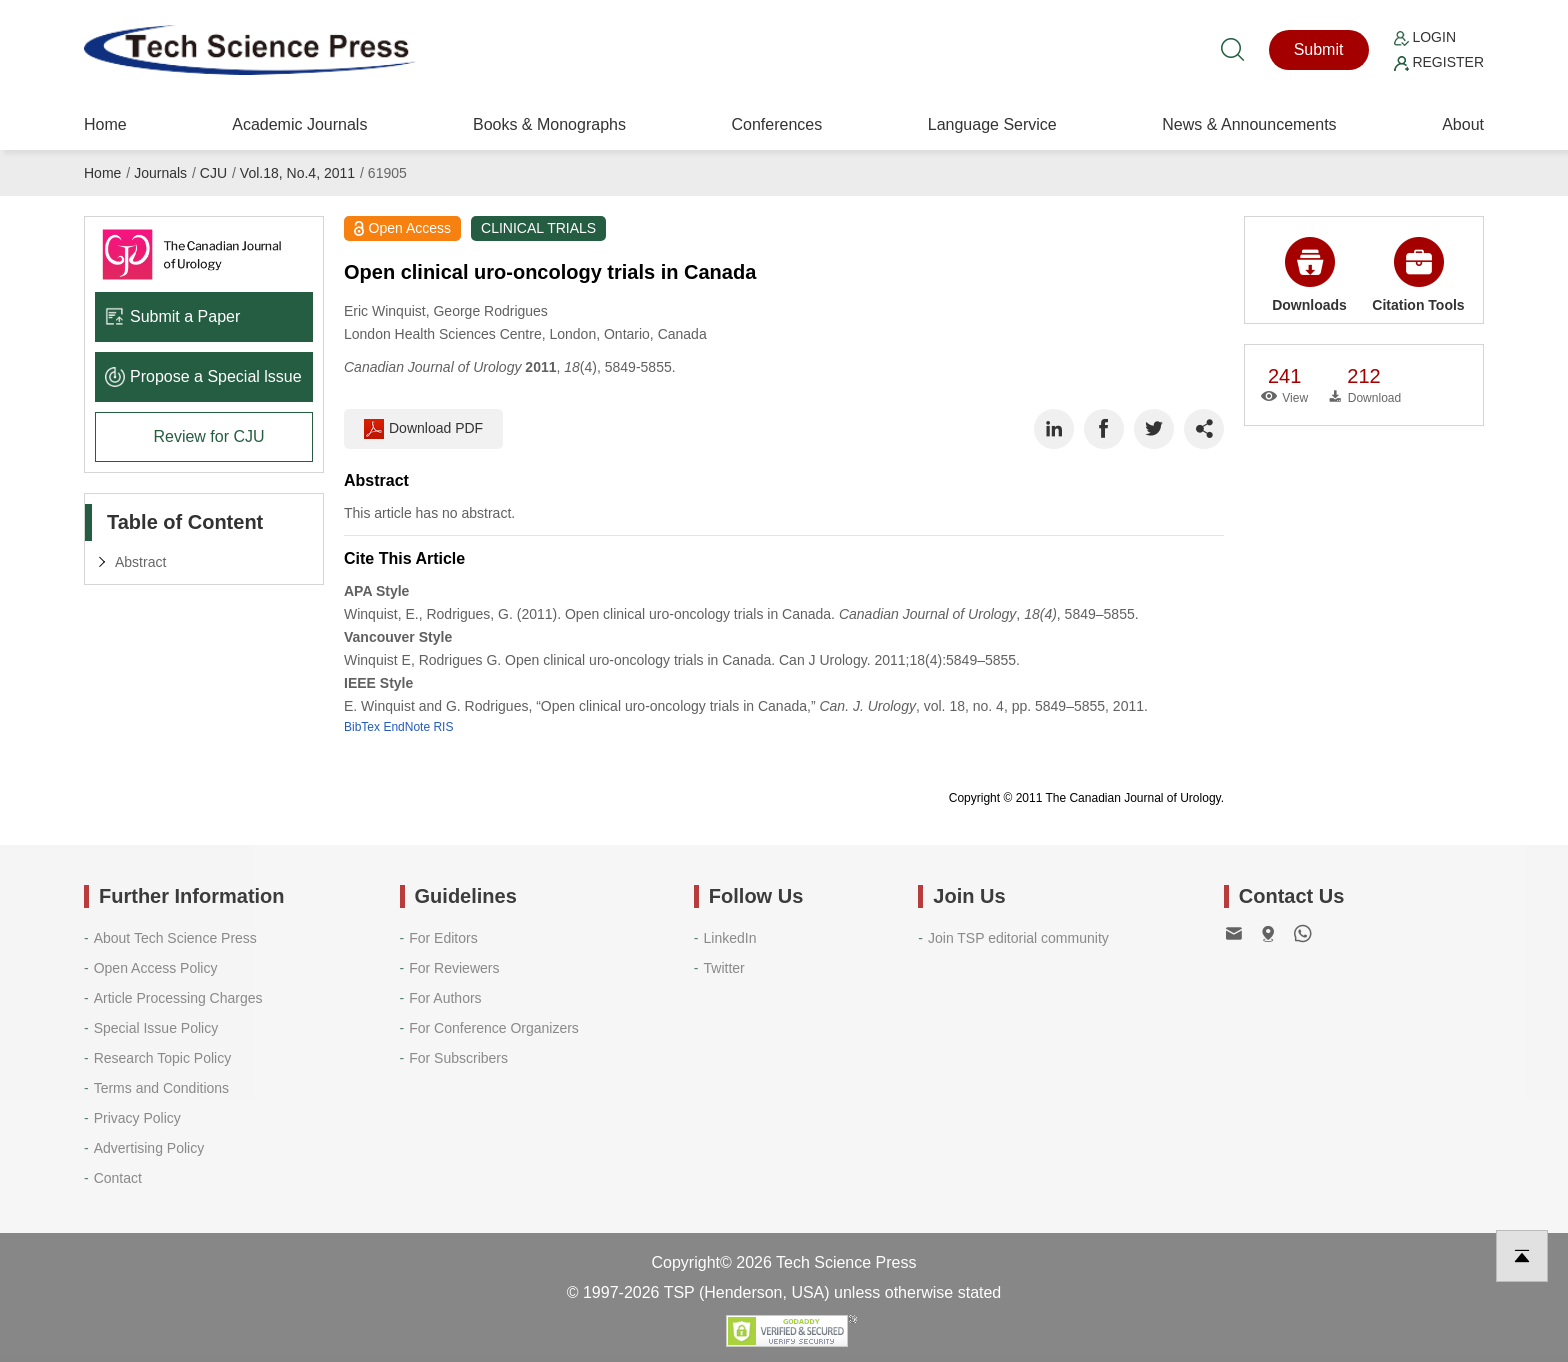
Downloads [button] (1309, 275)
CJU (213, 173)
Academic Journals (299, 124)
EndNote (406, 727)
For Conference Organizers (494, 1028)
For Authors (445, 998)
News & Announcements (1249, 124)
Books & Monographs (549, 124)
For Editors (443, 938)
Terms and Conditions (161, 1088)
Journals (160, 173)
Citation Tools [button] (1418, 275)
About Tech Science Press (175, 938)
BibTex (362, 727)
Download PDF (423, 429)
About (1463, 124)
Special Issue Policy (156, 1028)
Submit (1319, 49)
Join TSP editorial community (1018, 938)
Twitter (724, 968)
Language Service (992, 124)
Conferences (776, 124)
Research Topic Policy (162, 1058)
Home (105, 124)
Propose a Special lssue (203, 376)
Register (1439, 62)
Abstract (140, 562)
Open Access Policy (156, 968)
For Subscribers (458, 1058)
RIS (443, 727)
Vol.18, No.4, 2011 (297, 173)
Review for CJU (208, 436)
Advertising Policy (149, 1148)
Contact (118, 1178)
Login (1425, 37)
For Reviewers (454, 968)
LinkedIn (730, 938)
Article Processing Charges (178, 998)
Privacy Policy (137, 1118)
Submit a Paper (172, 316)
